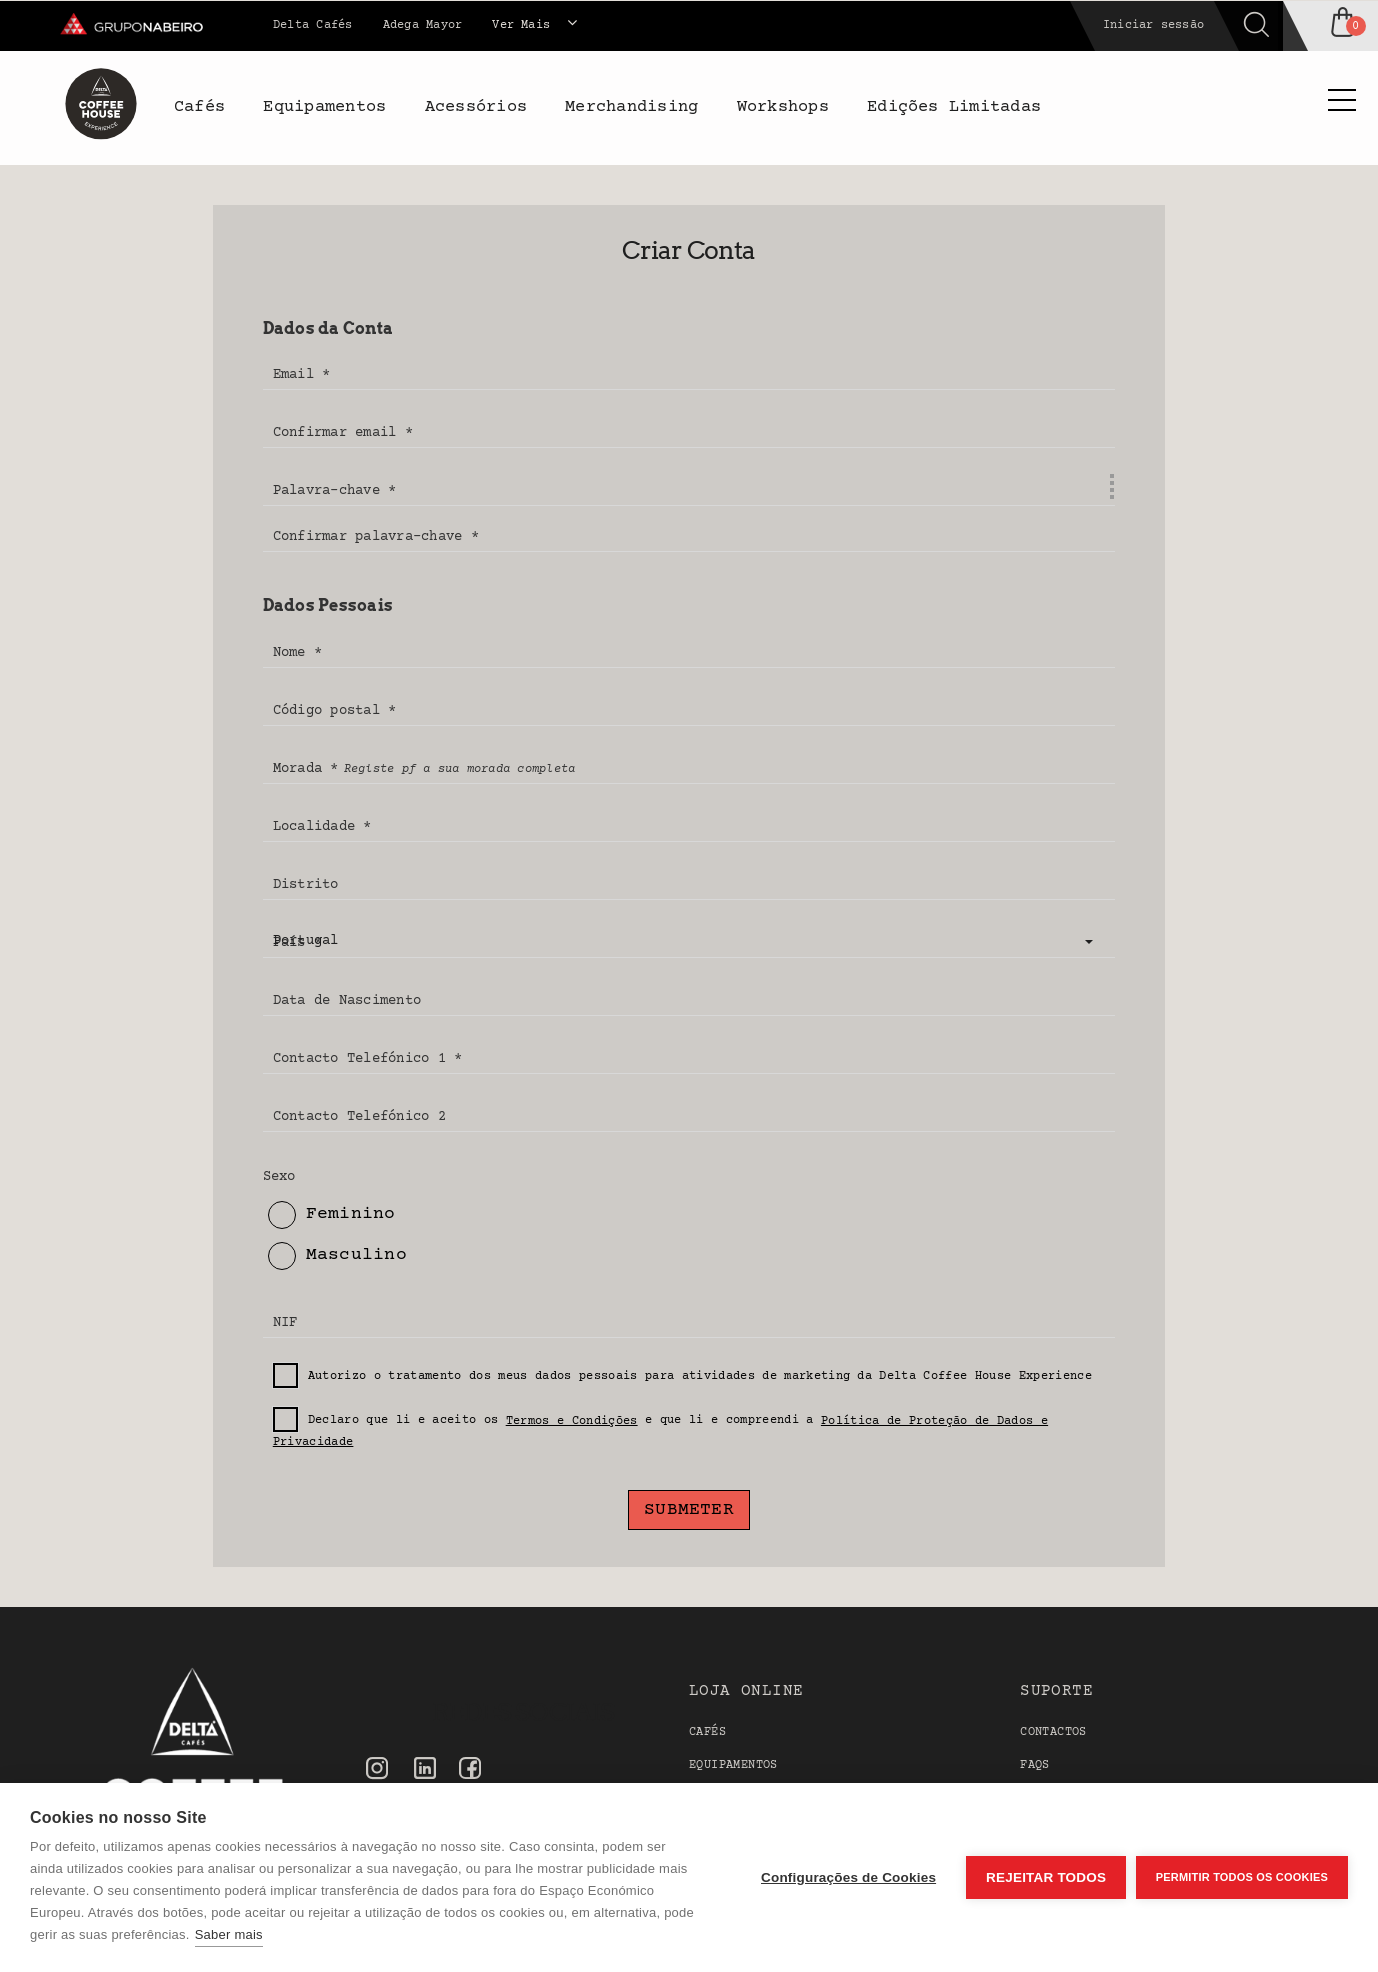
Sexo (279, 1177)
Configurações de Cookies (848, 1877)
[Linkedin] (425, 1771)
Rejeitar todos (1046, 1877)
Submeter (689, 1510)
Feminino (332, 1215)
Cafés (707, 1732)
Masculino (337, 1256)
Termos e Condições (572, 1421)
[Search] (1060, 26)
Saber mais (229, 1934)
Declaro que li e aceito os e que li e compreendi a (660, 1428)
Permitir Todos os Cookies (1242, 1877)
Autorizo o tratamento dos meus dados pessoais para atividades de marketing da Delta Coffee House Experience (682, 1376)
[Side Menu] (1342, 103)
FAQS (1035, 1765)
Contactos (1053, 1732)
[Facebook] (470, 1770)
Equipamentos (733, 1765)
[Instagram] (377, 1770)
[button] (689, 942)
